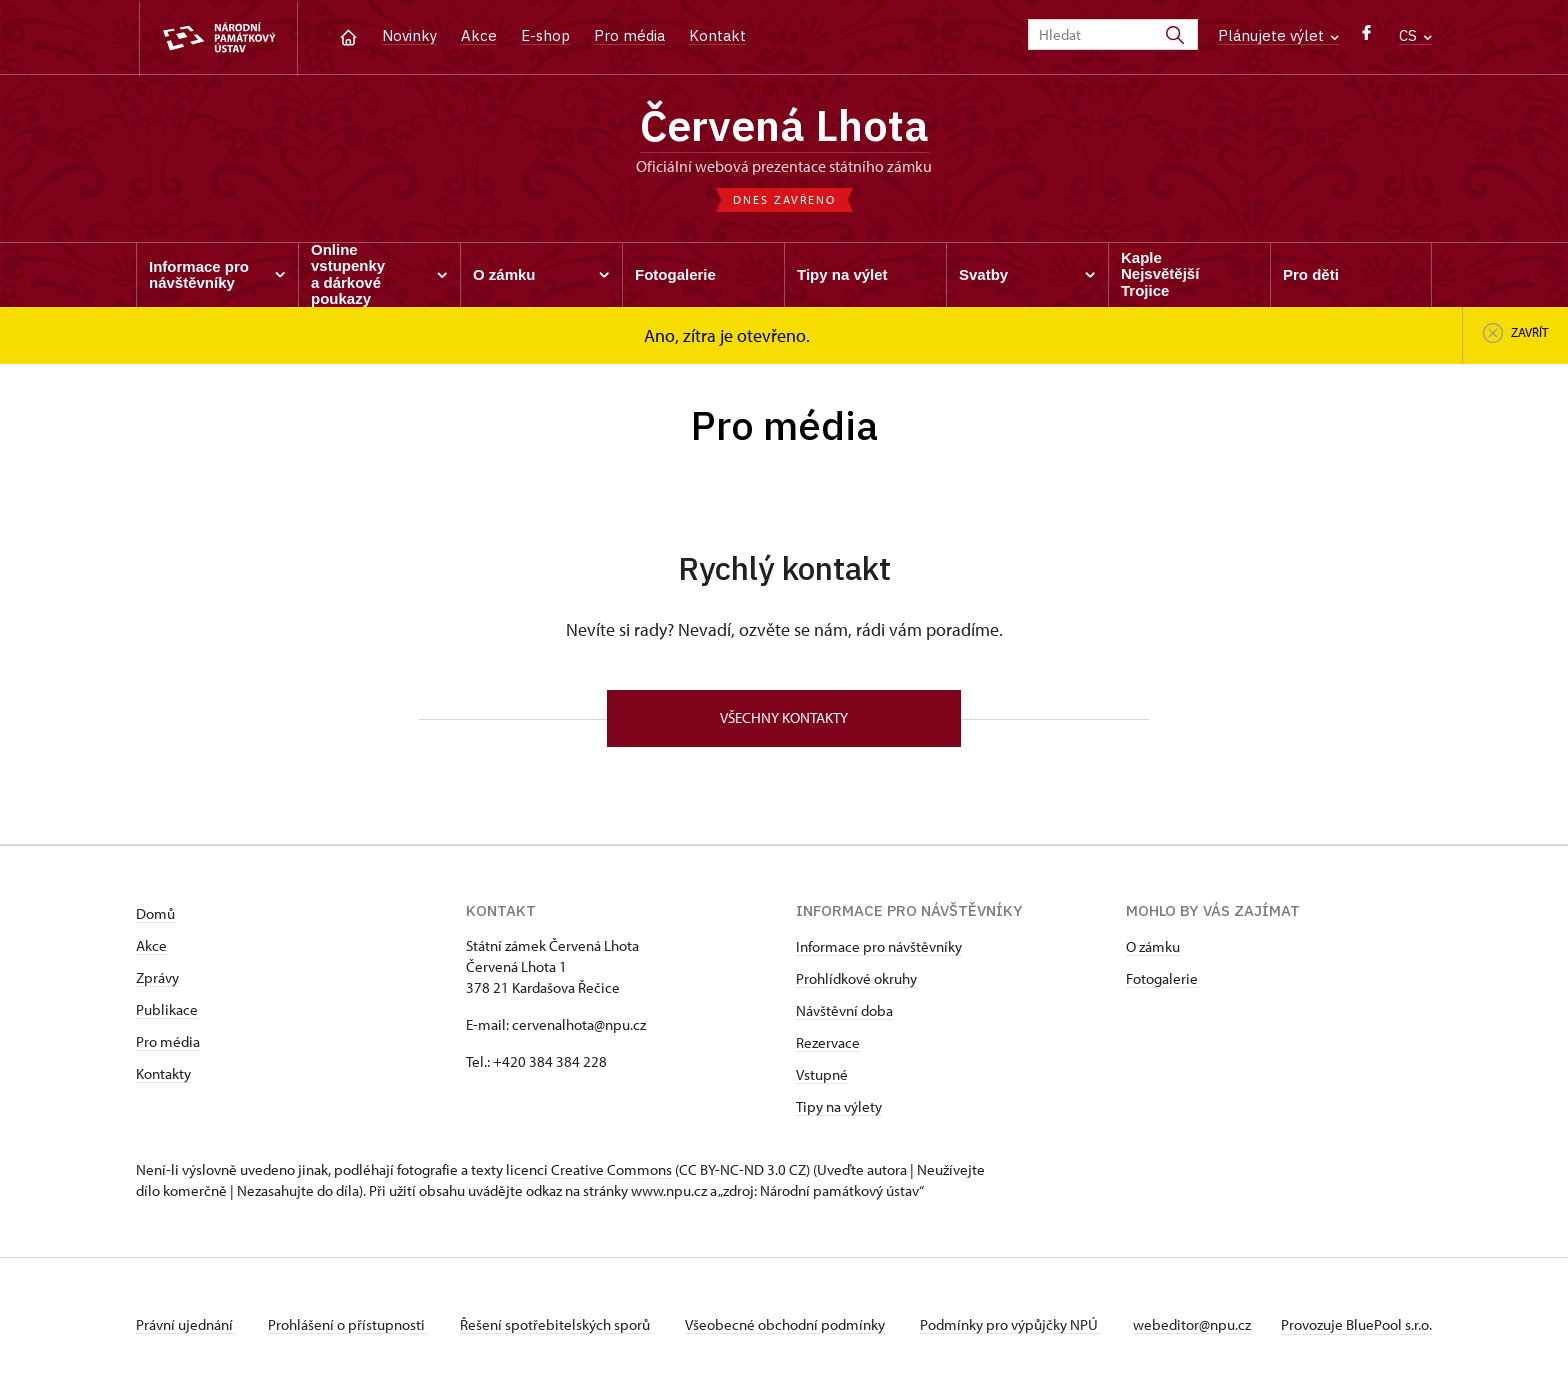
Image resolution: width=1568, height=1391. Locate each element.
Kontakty (163, 1073)
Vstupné (822, 1074)
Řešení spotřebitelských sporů (556, 1324)
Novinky (409, 35)
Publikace (167, 1009)
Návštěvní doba (844, 1010)
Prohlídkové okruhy (856, 978)
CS (1415, 35)
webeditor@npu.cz (1192, 1324)
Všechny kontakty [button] (784, 717)
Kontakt (717, 35)
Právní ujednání (186, 1324)
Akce (479, 35)
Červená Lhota (784, 125)
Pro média (629, 35)
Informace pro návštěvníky (879, 946)
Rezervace (828, 1042)
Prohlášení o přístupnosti (348, 1324)
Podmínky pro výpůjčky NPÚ (1010, 1324)
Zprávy (157, 977)
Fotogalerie (1162, 978)
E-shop (545, 35)
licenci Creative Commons (589, 1169)
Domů (155, 913)
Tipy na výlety (839, 1106)
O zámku (1153, 946)
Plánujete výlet (1278, 35)
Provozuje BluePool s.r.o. (1356, 1324)
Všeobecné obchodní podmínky (786, 1324)
